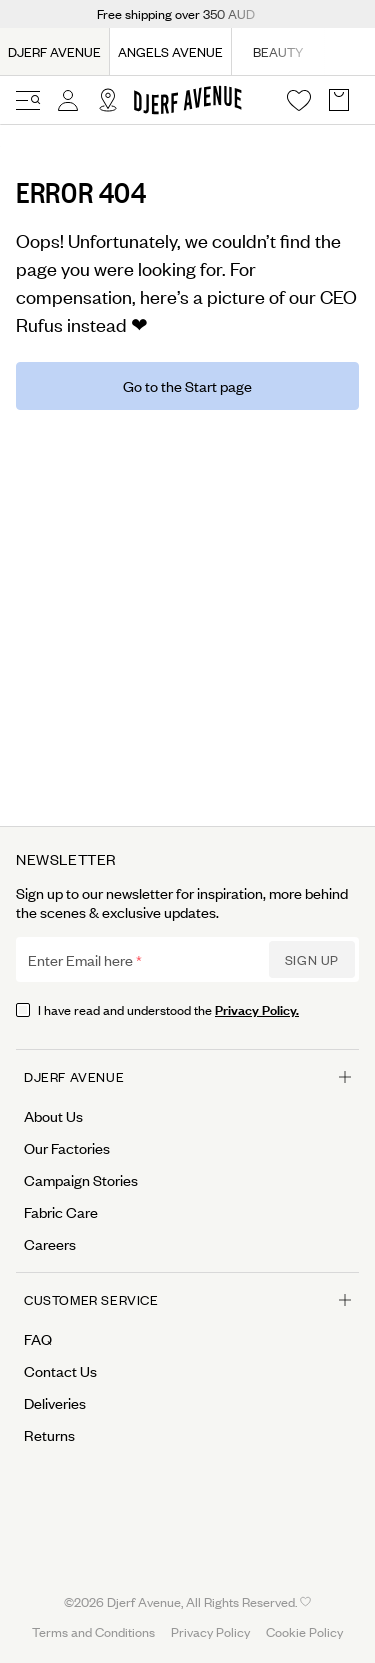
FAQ (38, 1339)
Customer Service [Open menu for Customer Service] (187, 1299)
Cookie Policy (304, 1631)
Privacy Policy (210, 1631)
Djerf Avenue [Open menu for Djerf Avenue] (187, 1076)
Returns (49, 1435)
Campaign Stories (81, 1180)
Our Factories (67, 1148)
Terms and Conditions (93, 1631)
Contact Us (60, 1371)
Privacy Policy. (257, 1008)
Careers (50, 1244)
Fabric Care (61, 1212)
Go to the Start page (187, 385)
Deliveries (55, 1403)
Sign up (312, 959)
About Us (53, 1116)
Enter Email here (80, 960)
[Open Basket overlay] (339, 100)
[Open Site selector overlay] (108, 100)
